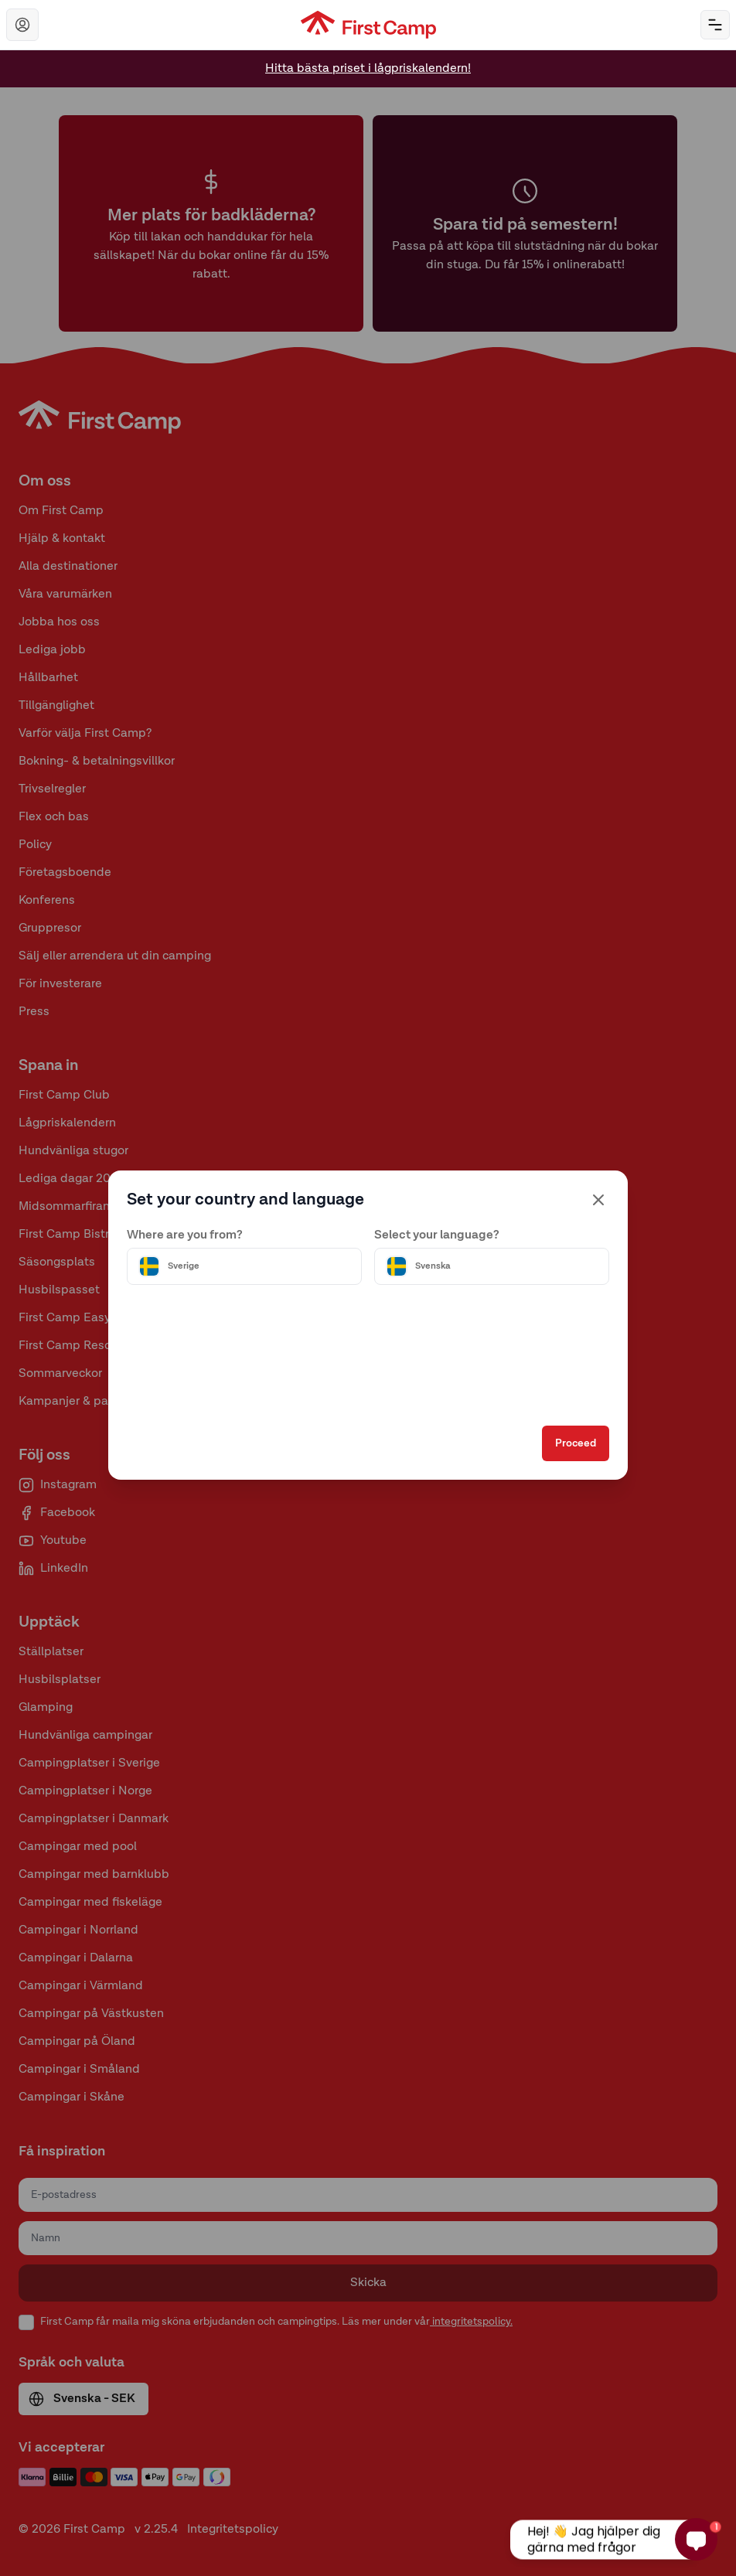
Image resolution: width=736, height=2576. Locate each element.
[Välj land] (244, 1266)
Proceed (575, 1443)
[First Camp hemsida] (368, 25)
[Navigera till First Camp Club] (22, 25)
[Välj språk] (491, 1266)
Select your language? (436, 1235)
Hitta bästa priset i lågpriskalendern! (368, 69)
